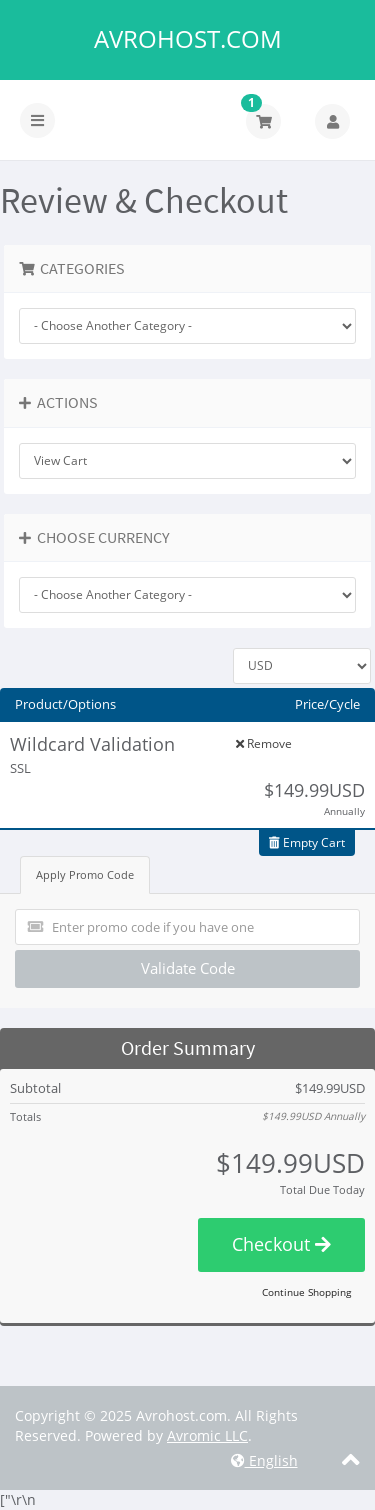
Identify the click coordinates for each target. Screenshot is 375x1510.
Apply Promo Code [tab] (85, 874)
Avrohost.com (188, 39)
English (264, 1460)
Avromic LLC (207, 1435)
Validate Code (188, 968)
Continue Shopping (306, 1292)
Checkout (281, 1244)
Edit (203, 743)
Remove (264, 743)
